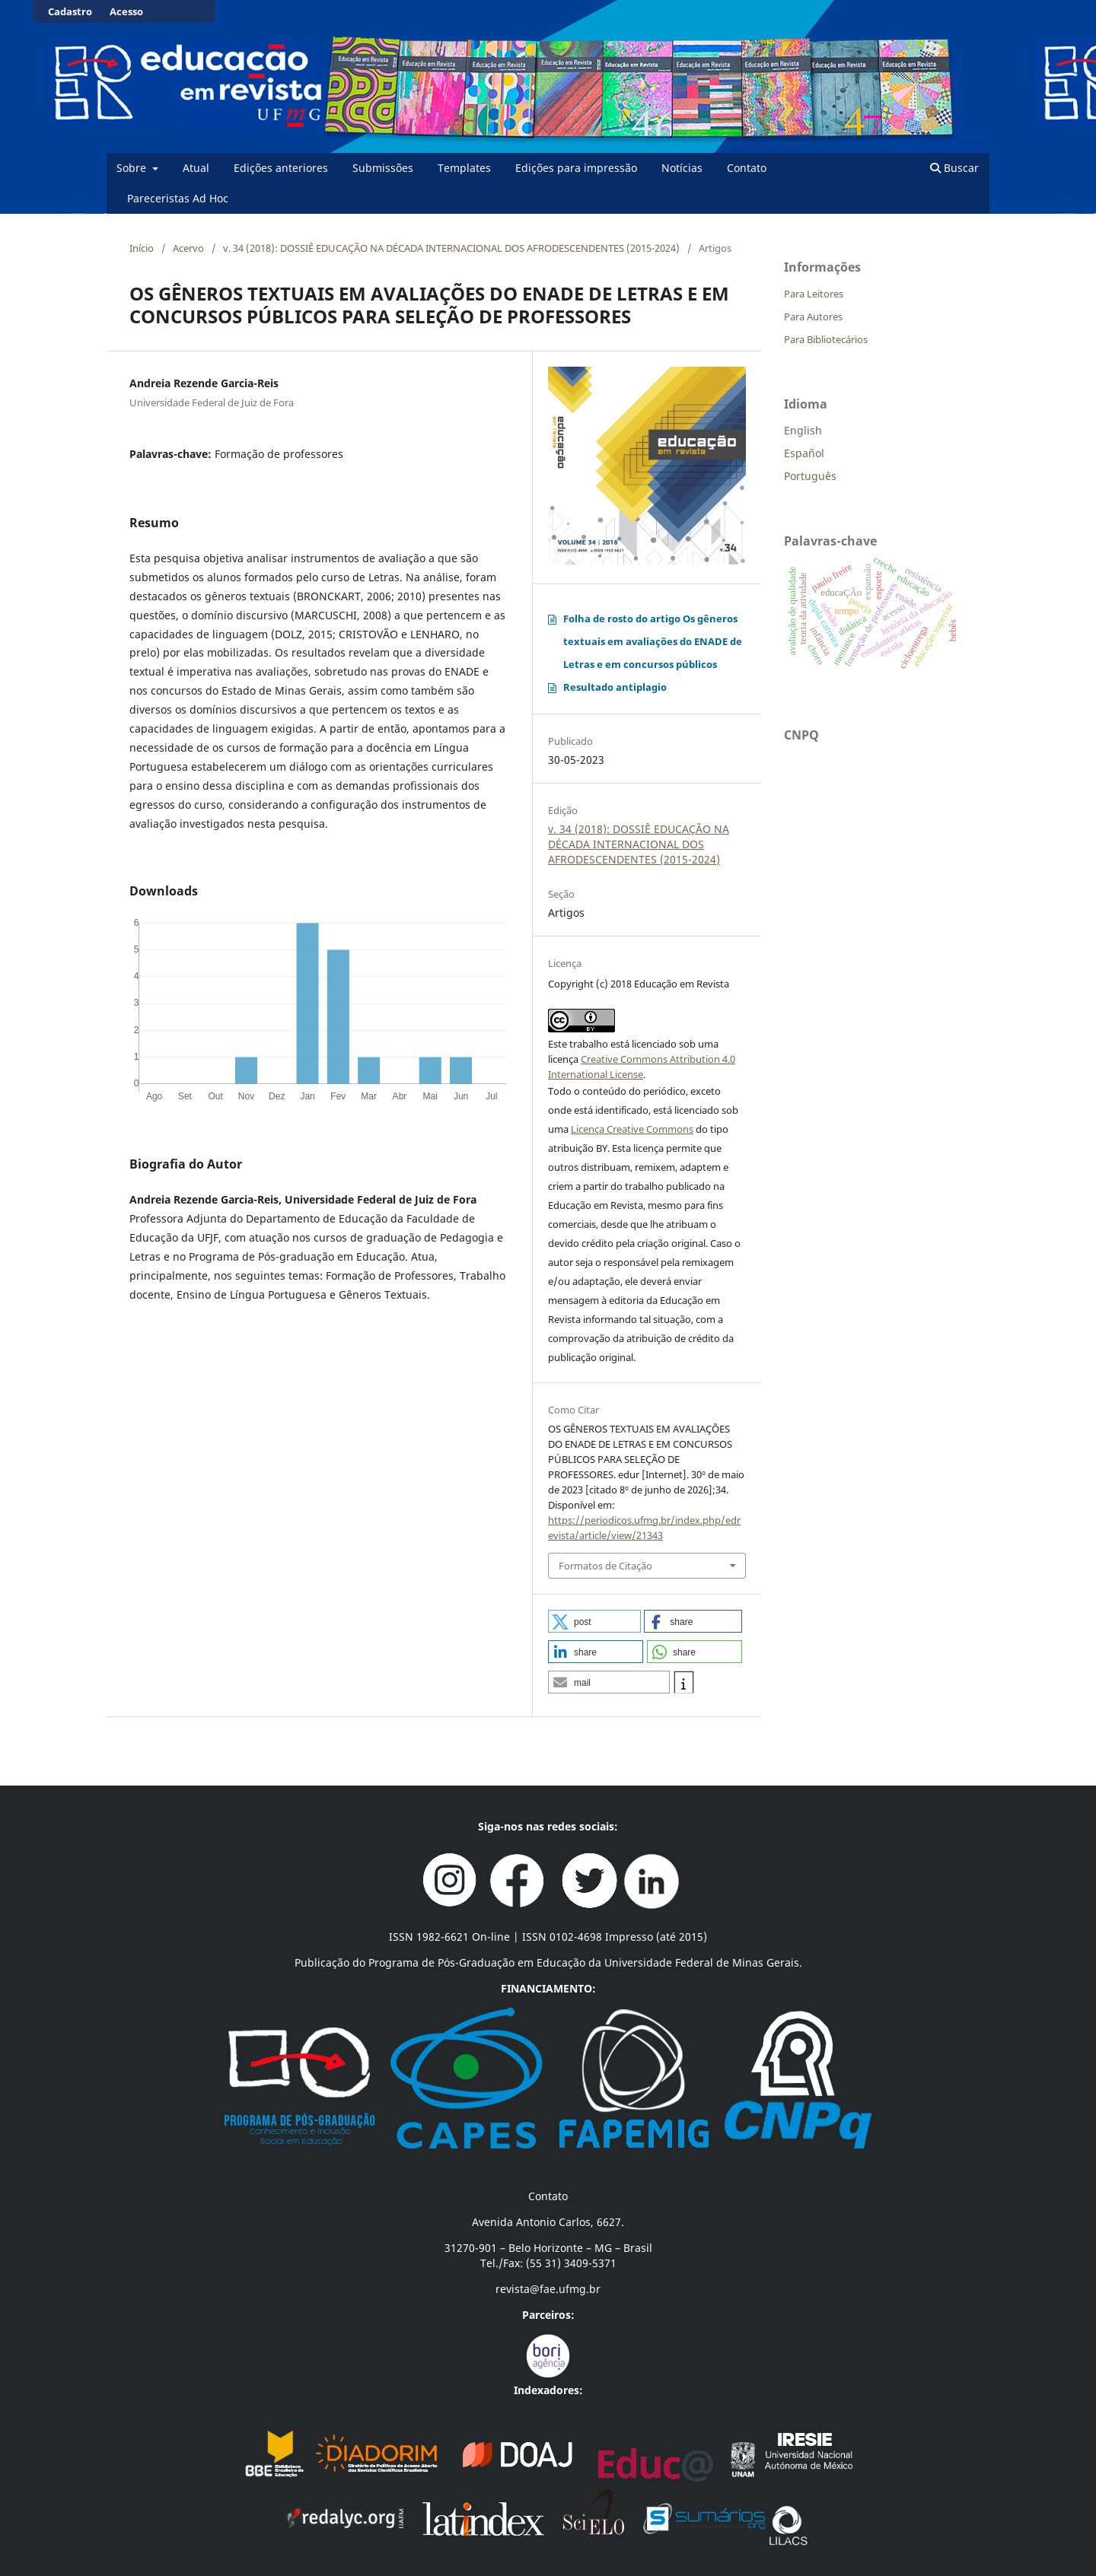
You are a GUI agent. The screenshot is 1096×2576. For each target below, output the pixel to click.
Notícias (682, 168)
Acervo (188, 248)
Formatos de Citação (605, 1566)
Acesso (126, 11)
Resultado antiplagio (615, 687)
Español (804, 453)
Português (810, 476)
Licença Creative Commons (632, 1129)
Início (141, 248)
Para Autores (813, 316)
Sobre (132, 168)
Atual (196, 168)
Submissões (382, 168)
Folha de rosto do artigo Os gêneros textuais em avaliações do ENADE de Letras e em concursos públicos (652, 641)
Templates (464, 168)
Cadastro (70, 11)
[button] (594, 1621)
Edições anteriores (281, 168)
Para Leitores (813, 294)
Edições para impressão (576, 168)
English (803, 430)
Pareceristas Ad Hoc (177, 198)
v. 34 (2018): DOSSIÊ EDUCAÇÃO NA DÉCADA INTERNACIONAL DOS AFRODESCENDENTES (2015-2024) (451, 248)
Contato (746, 168)
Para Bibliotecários (826, 339)
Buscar (954, 168)
